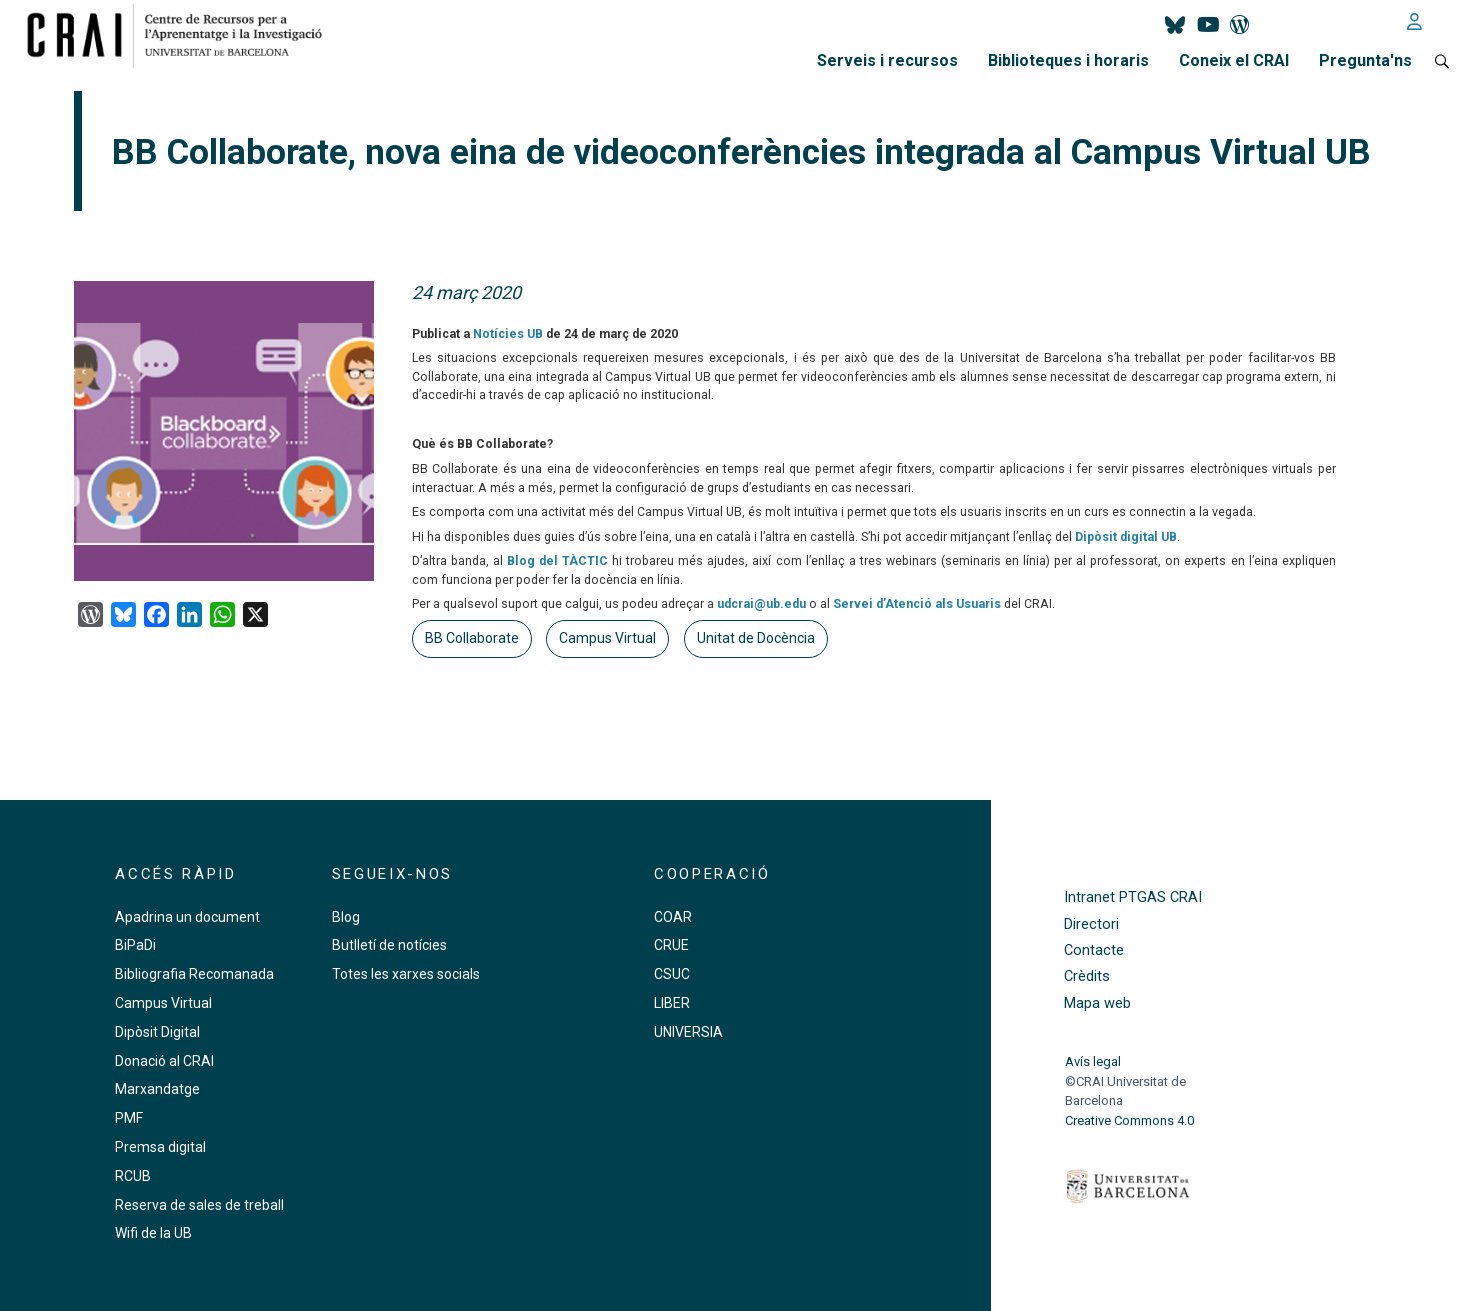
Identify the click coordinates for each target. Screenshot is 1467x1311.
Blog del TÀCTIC (557, 561)
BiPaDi (135, 945)
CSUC (672, 974)
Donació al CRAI (164, 1061)
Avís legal (1093, 1061)
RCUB (133, 1176)
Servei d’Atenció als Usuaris (917, 604)
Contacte (1094, 950)
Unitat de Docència (756, 638)
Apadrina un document (187, 917)
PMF (129, 1118)
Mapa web (1097, 1003)
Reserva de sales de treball (199, 1205)
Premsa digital (160, 1147)
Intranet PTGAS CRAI (1133, 897)
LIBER (672, 1003)
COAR (673, 917)
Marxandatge (157, 1089)
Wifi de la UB (153, 1233)
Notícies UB (508, 334)
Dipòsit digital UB (1126, 537)
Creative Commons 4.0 (1129, 1120)
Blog (346, 917)
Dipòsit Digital (157, 1032)
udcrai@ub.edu (761, 604)
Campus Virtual (607, 638)
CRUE (671, 945)
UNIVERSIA (688, 1032)
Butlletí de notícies (389, 945)
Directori (1091, 924)
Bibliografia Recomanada (194, 974)
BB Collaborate (472, 638)
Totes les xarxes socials (406, 974)
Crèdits (1087, 976)
